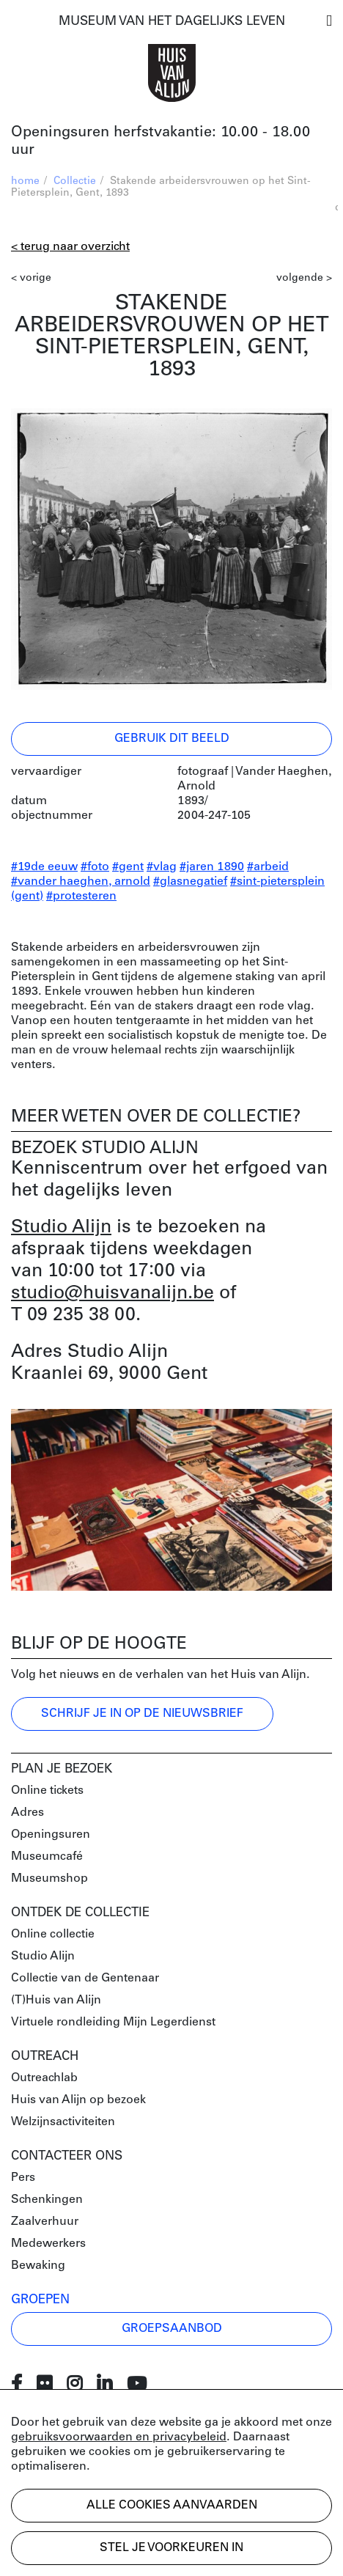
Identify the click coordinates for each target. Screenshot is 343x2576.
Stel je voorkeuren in (171, 2548)
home (25, 181)
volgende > (304, 278)
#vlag (162, 867)
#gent (128, 867)
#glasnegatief (190, 882)
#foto (95, 867)
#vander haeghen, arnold (80, 882)
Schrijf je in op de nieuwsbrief (142, 1714)
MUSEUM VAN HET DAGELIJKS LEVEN (172, 21)
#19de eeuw (44, 867)
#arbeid (268, 867)
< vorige (31, 278)
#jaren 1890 (212, 867)
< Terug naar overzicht (70, 247)
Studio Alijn (61, 1227)
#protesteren (81, 896)
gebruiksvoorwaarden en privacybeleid (118, 2437)
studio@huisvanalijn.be (112, 1293)
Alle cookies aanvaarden (171, 2505)
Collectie (75, 181)
